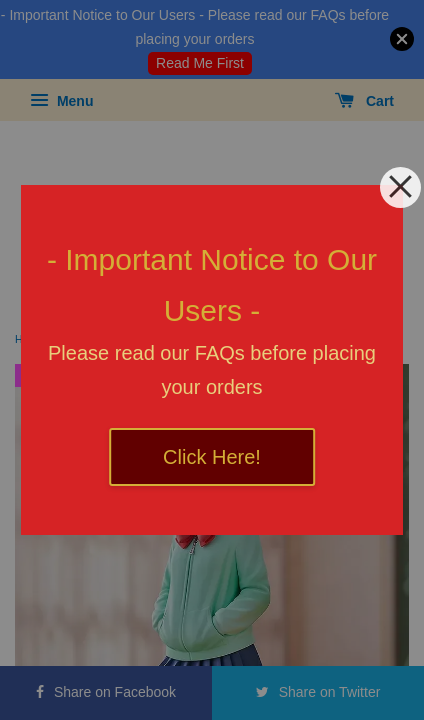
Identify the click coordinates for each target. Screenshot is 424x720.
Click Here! (212, 457)
